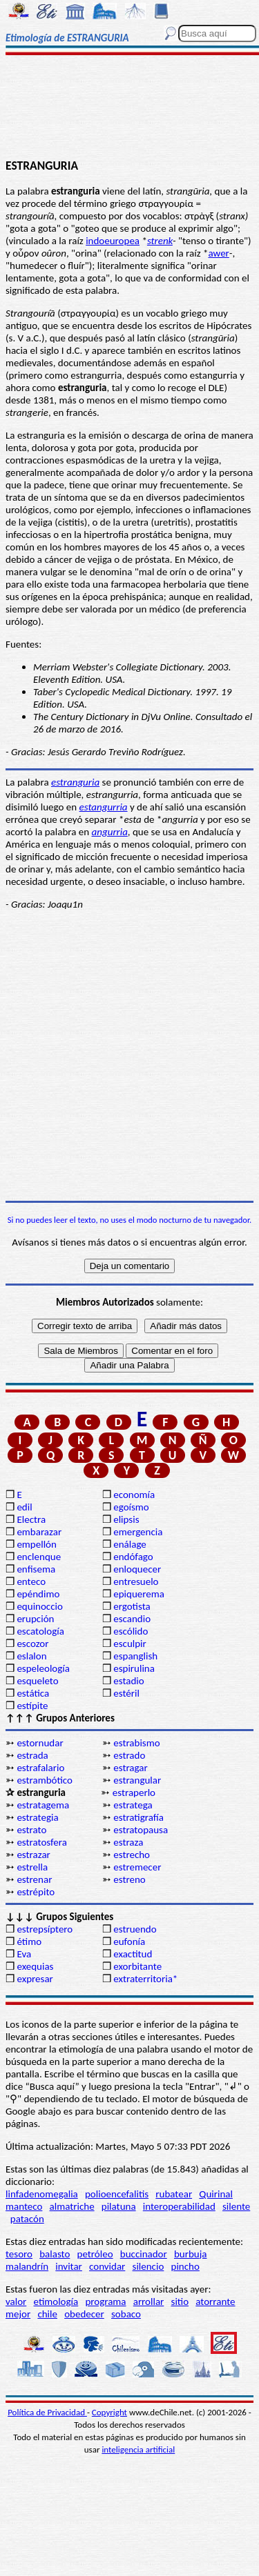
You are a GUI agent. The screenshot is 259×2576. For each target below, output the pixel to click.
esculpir (129, 1643)
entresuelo (135, 1581)
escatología (40, 1631)
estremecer (137, 1867)
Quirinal (216, 2194)
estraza (128, 1842)
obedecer (84, 2314)
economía (134, 1494)
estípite (32, 1705)
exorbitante (137, 1966)
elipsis (126, 1519)
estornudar (40, 1743)
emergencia (137, 1532)
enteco (31, 1581)
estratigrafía (138, 1817)
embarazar (39, 1532)
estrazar (33, 1854)
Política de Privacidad (47, 2412)
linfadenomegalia (42, 2194)
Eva (24, 1954)
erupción (35, 1619)
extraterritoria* (145, 1979)
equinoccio (40, 1606)
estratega (132, 1805)
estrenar (34, 1879)
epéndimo (38, 1594)
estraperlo (134, 1792)
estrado (129, 1755)
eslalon (31, 1656)
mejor (18, 2314)
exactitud (132, 1954)
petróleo (95, 2254)
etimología (56, 2301)
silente (236, 2206)
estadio (128, 1681)
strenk (160, 240)
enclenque (39, 1556)
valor (16, 2301)
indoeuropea (113, 240)
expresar (34, 1979)
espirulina (134, 1668)
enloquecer (137, 1569)
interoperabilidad (179, 2206)
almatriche (72, 2206)
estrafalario (40, 1767)
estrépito (36, 1892)
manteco (24, 2206)
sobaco (126, 2314)
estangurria (103, 807)
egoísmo (131, 1507)
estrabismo (136, 1743)
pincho (185, 2266)
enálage (129, 1544)
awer (218, 253)
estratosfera (41, 1842)
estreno (129, 1879)
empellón (36, 1544)
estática (33, 1693)
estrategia (37, 1817)
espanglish (135, 1656)
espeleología (43, 1668)
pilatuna (119, 2206)
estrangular (137, 1780)
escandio (132, 1619)
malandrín (27, 2266)
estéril (126, 1693)
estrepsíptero (45, 1929)
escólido (130, 1631)
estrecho (131, 1854)
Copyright (109, 2412)
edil (24, 1507)
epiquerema (138, 1594)
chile (47, 2314)
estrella (32, 1867)
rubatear (173, 2194)
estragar (130, 1767)
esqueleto (37, 1681)
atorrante (215, 2301)
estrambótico (45, 1780)
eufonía (129, 1941)
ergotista (131, 1606)
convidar (107, 2266)
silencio (148, 2266)
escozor (32, 1643)
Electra (31, 1519)
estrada (32, 1755)
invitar (68, 2266)
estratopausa (140, 1830)
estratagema (43, 1805)
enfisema (36, 1569)
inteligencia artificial (138, 2449)
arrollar (148, 2301)
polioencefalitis (116, 2194)
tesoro (19, 2254)
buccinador (143, 2254)
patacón (27, 2219)
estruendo (134, 1929)
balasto (54, 2254)
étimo (29, 1941)
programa (105, 2301)
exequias (35, 1966)
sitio (180, 2301)
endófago (133, 1556)
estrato (31, 1830)
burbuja (190, 2254)
